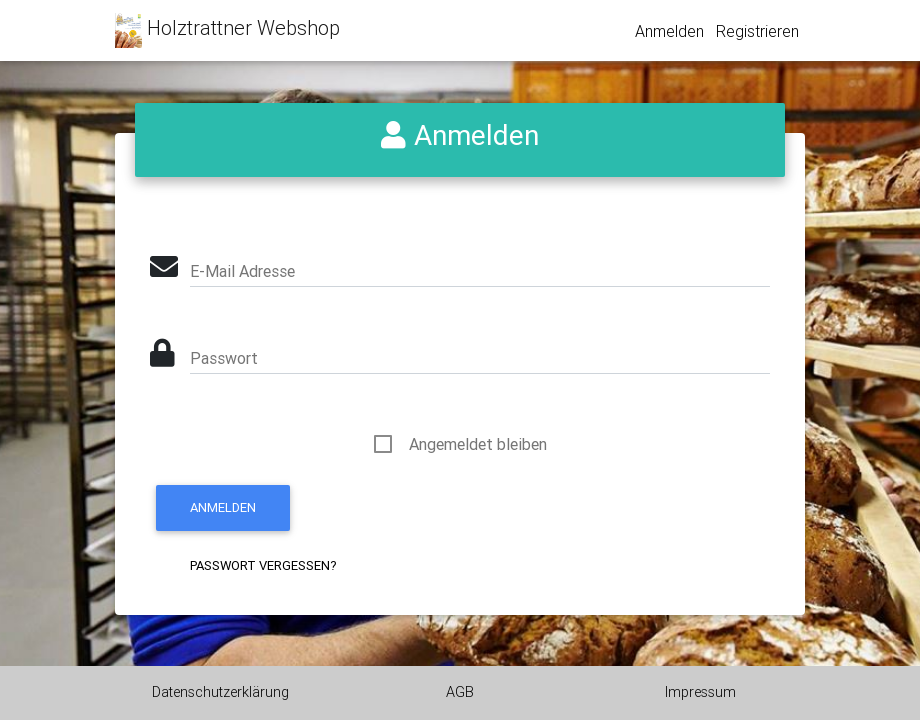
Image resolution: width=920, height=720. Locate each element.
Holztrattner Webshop (227, 30)
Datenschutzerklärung (220, 692)
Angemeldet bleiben (478, 444)
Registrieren (757, 31)
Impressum (700, 692)
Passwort (224, 358)
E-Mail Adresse (242, 271)
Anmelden (669, 31)
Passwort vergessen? (263, 565)
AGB (460, 692)
